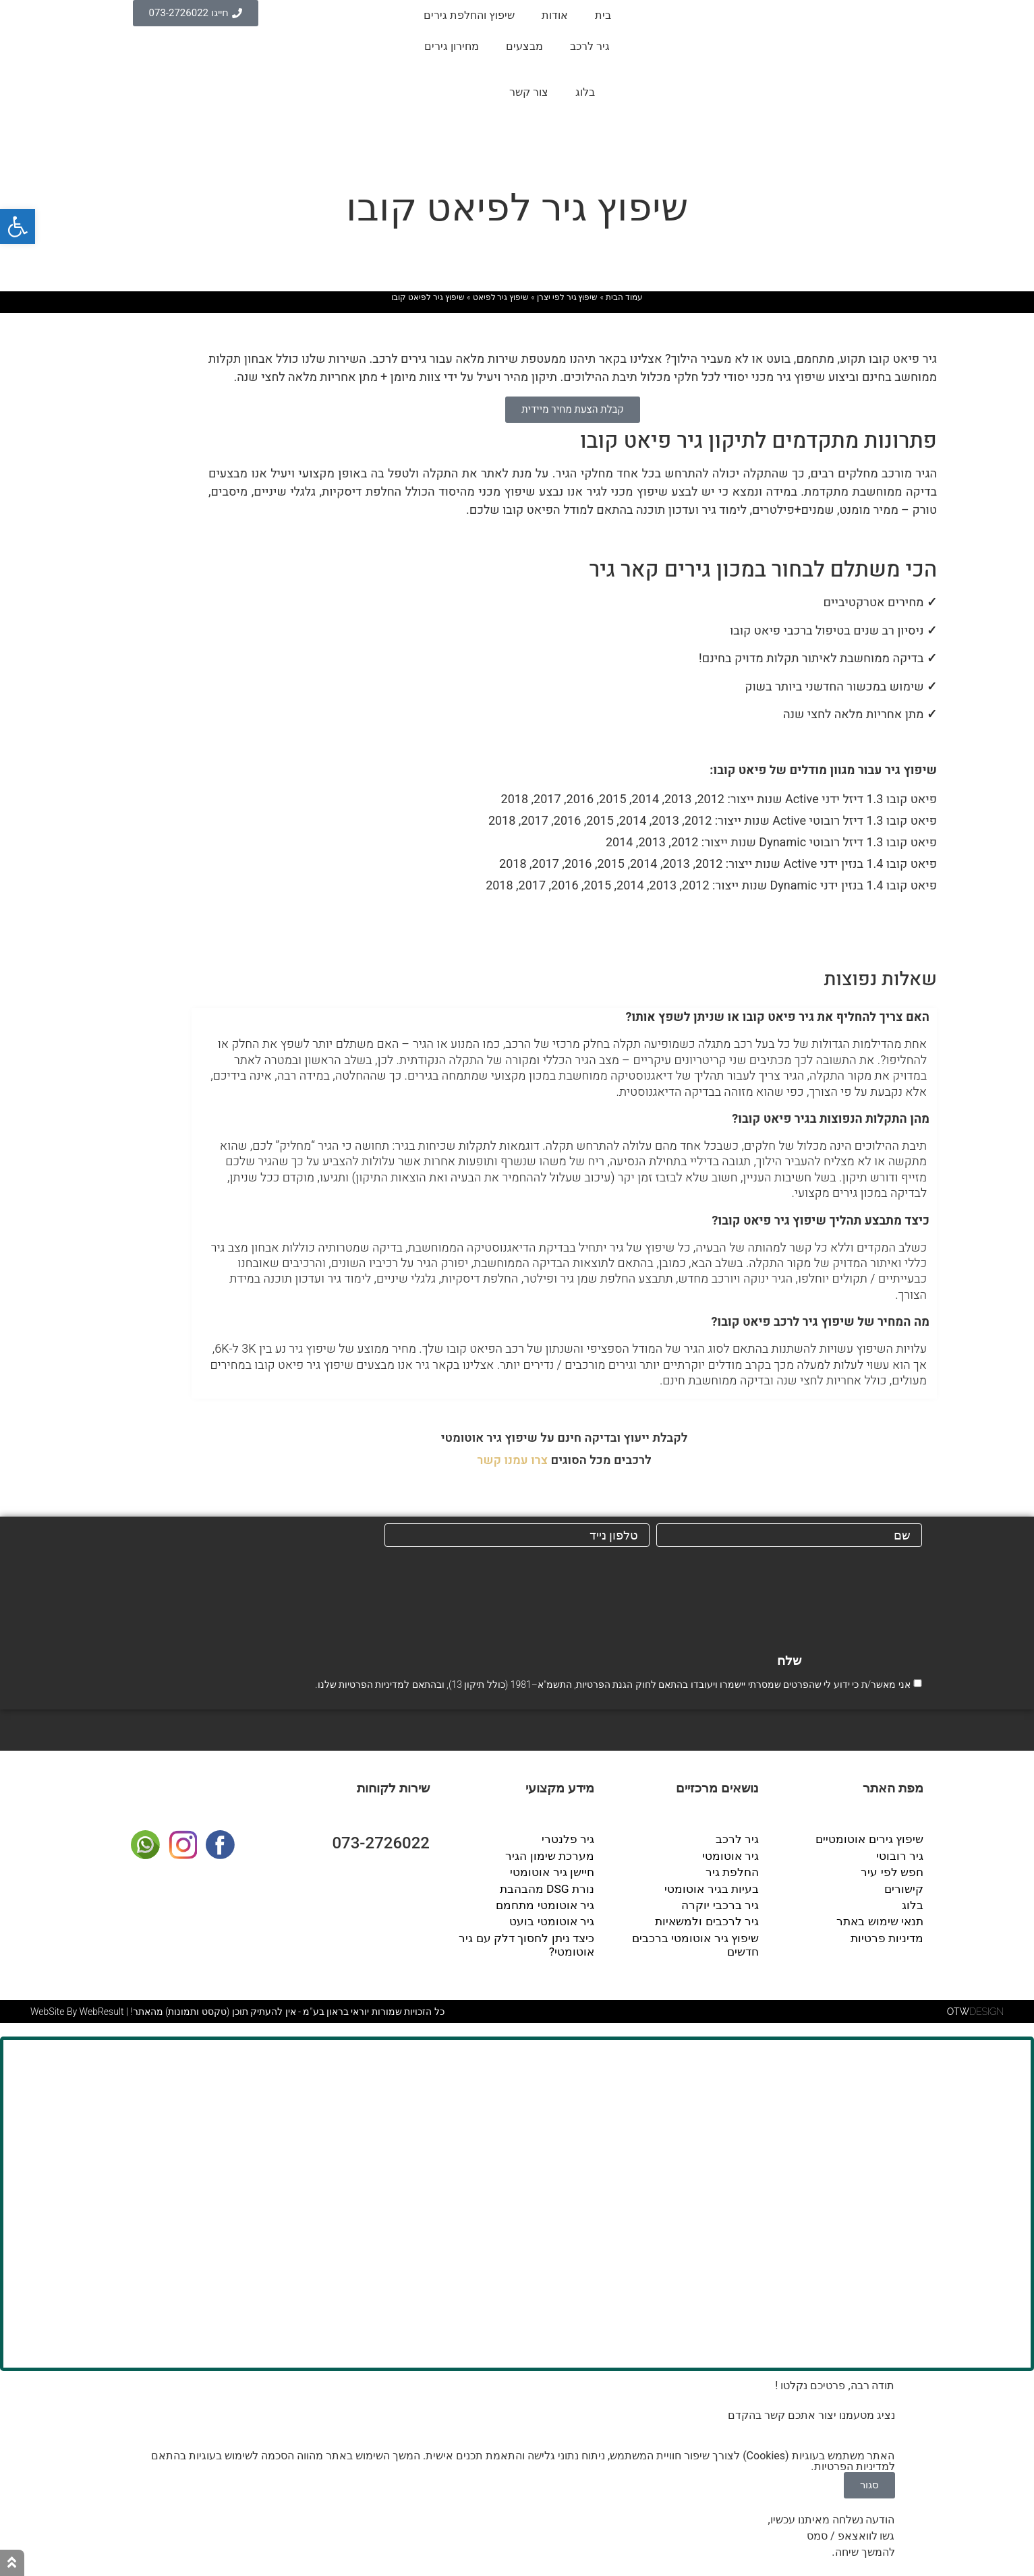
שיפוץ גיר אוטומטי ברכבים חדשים (683, 1933)
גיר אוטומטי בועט (555, 1918)
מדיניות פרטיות (889, 1933)
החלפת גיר (734, 1871)
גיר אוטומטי (732, 1856)
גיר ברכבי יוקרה (723, 1902)
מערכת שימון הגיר (553, 1856)
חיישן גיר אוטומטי (555, 1871)
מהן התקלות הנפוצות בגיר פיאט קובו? (830, 1119)
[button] (564, 1017)
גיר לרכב (590, 46)
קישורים (905, 1887)
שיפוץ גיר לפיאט (501, 297)
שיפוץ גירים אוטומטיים (872, 1840)
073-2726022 (381, 1845)
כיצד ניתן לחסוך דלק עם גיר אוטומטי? (530, 1940)
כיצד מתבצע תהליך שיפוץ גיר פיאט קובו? (820, 1221)
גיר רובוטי (901, 1856)
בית (603, 15)
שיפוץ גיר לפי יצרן (567, 297)
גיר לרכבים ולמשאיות (710, 1918)
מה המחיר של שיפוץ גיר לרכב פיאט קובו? (820, 1322)
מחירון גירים (451, 46)
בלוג (585, 92)
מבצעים (524, 46)
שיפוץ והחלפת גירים (469, 15)
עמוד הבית (624, 297)
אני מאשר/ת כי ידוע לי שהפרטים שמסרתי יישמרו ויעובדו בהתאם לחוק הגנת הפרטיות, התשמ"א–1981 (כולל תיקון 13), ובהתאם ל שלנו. (612, 1686)
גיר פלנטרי (570, 1840)
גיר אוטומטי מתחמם (548, 1902)
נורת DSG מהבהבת (550, 1887)
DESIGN (975, 2006)
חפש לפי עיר (894, 1871)
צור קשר (528, 92)
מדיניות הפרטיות (371, 1686)
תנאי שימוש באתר (882, 1918)
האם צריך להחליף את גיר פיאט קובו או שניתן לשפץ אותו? (777, 1017)
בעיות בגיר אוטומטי (715, 1887)
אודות (555, 15)
